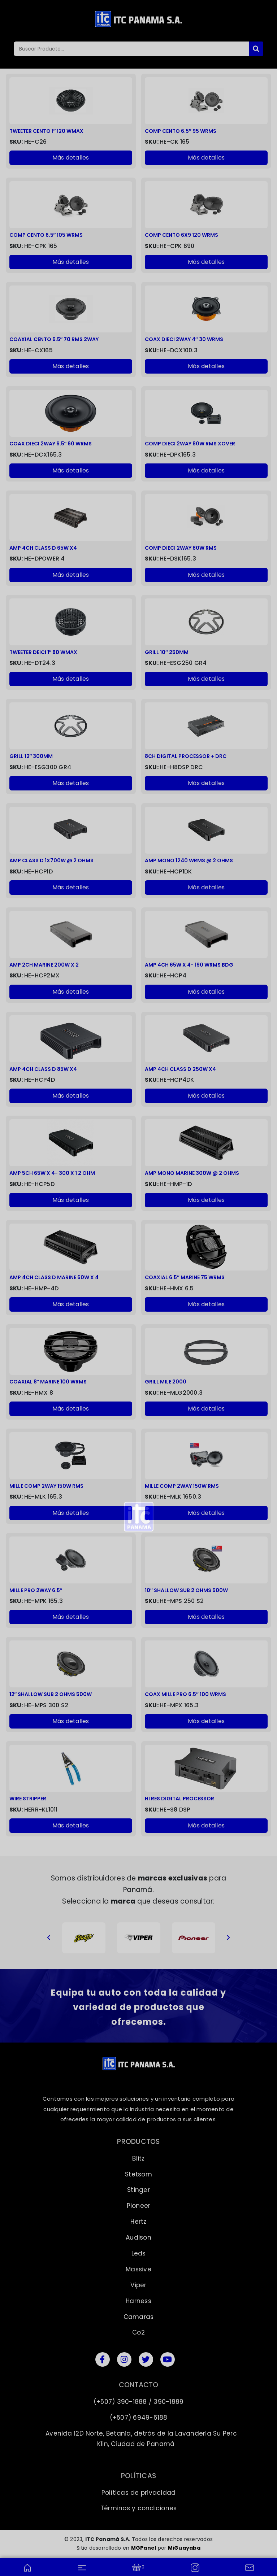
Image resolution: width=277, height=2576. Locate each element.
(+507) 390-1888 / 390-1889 (139, 2401)
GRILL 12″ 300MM (31, 756)
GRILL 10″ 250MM (167, 652)
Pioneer (139, 2205)
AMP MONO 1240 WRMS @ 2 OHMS (189, 860)
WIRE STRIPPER (27, 1798)
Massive (138, 2269)
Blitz (138, 2158)
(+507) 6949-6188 (139, 2417)
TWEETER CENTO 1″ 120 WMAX (46, 131)
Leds (138, 2253)
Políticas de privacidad (138, 2492)
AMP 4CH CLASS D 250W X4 (180, 1069)
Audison (138, 2237)
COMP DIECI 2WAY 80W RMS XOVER (190, 443)
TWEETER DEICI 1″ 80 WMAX (43, 652)
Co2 (138, 2332)
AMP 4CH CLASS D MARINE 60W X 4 (54, 1277)
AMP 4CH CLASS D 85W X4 (43, 1069)
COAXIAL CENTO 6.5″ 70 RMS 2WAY (54, 339)
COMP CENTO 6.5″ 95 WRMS (180, 131)
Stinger (138, 2189)
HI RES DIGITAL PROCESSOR (179, 1798)
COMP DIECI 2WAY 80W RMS (181, 548)
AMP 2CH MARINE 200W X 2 (44, 965)
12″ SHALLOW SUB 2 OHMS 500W (50, 1694)
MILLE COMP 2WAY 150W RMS (46, 1486)
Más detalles (70, 157)
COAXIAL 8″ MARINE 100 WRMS (48, 1381)
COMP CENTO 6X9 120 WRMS (181, 235)
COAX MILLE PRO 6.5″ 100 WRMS (185, 1694)
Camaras (139, 2317)
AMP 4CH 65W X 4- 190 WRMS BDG (189, 965)
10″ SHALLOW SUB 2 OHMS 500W (186, 1590)
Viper (138, 2285)
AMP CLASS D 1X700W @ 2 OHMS (51, 860)
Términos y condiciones (138, 2508)
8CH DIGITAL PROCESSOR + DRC (185, 756)
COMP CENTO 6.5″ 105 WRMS (46, 235)
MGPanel (143, 2547)
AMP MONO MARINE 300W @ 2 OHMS (192, 1173)
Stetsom (138, 2174)
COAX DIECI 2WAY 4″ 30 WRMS (184, 339)
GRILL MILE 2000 (165, 1381)
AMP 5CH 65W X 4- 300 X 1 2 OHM (52, 1173)
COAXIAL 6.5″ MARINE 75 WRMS (185, 1277)
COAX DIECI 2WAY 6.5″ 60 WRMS (50, 443)
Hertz (138, 2221)
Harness (138, 2301)
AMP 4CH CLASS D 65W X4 (43, 548)
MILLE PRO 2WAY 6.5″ (35, 1590)
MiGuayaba (184, 2547)
